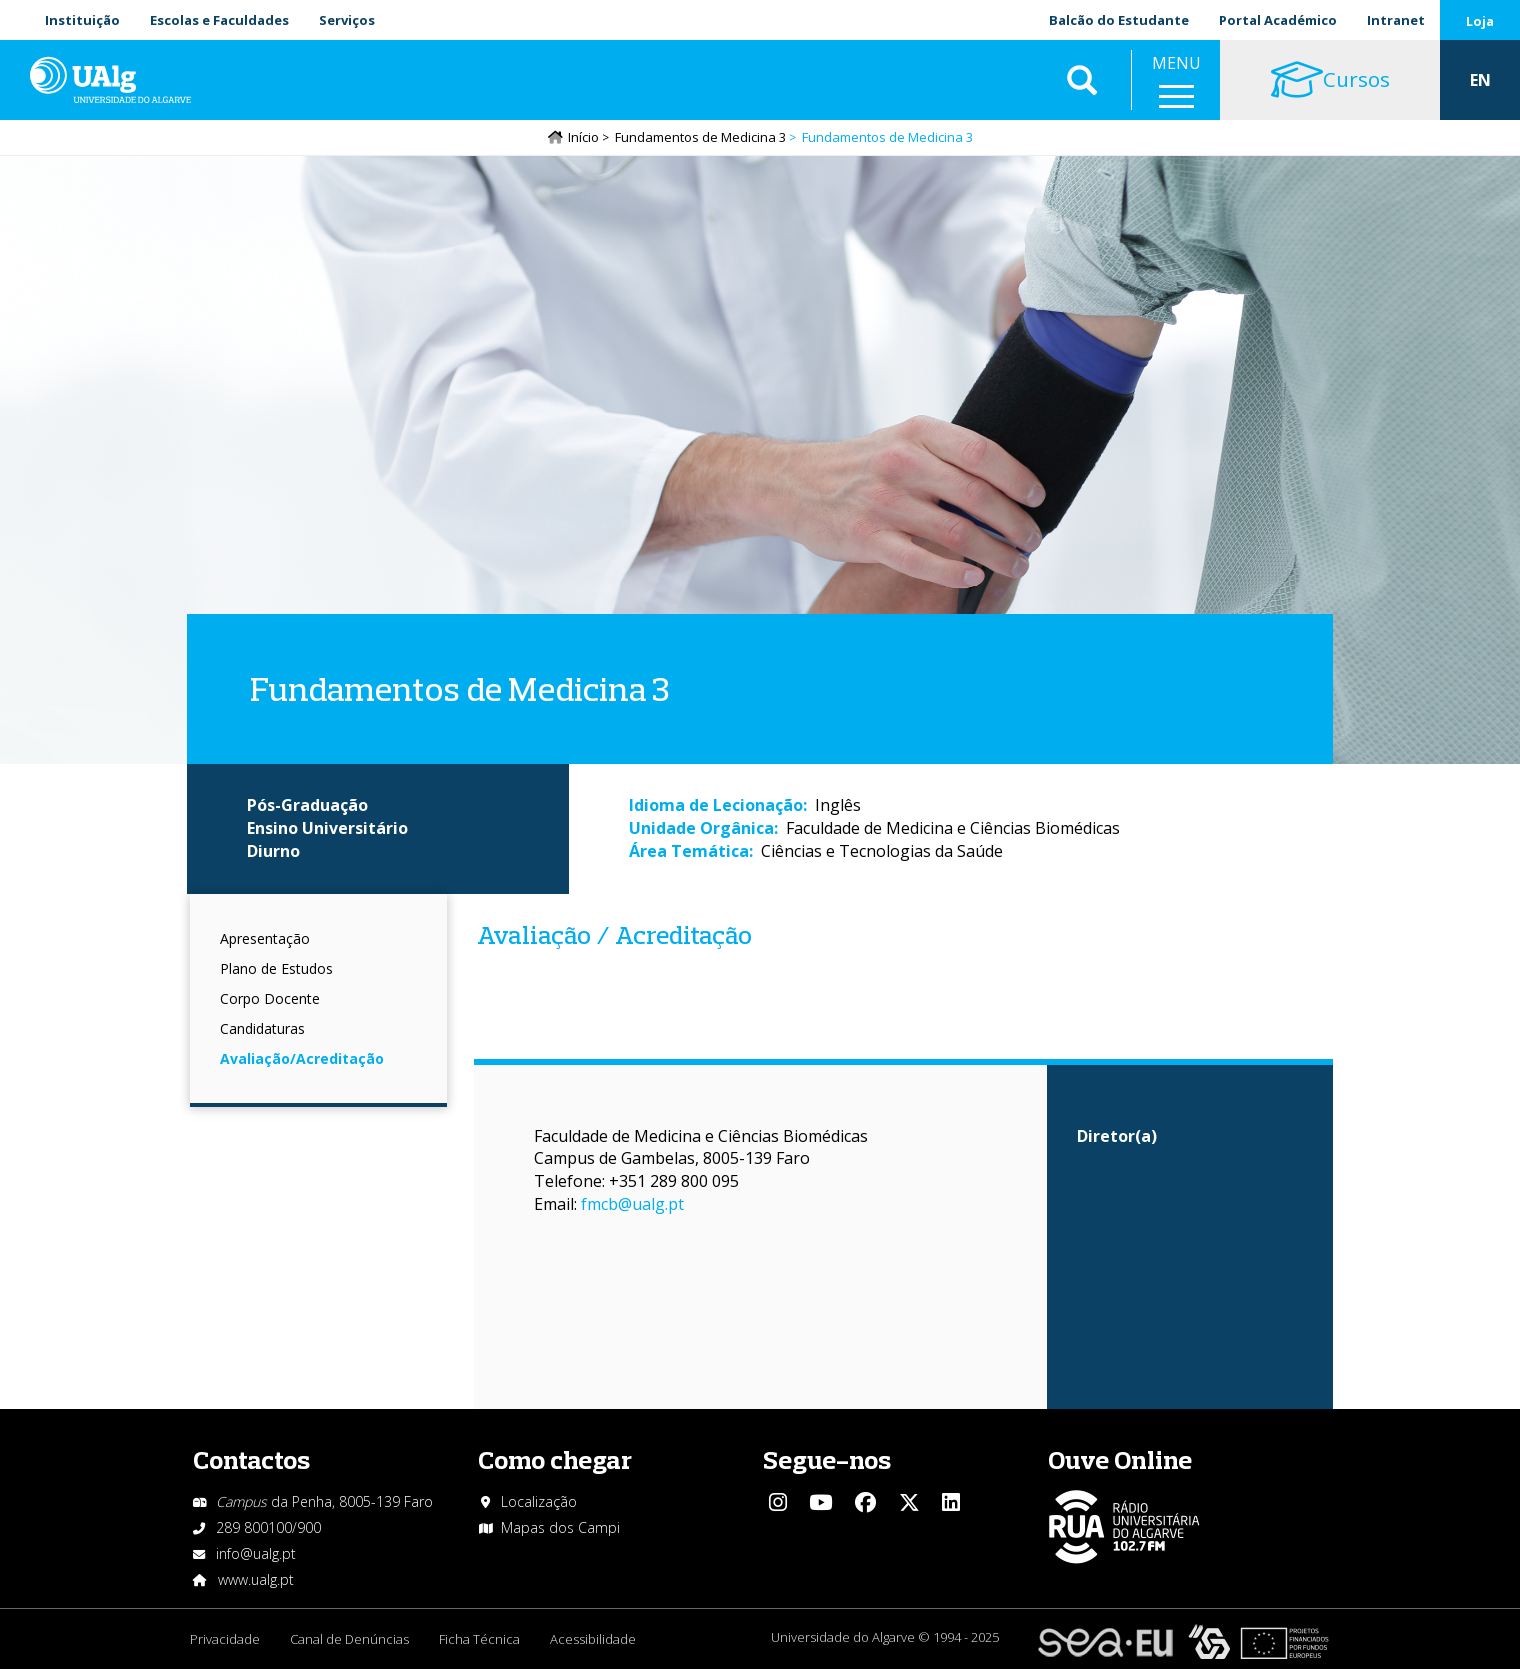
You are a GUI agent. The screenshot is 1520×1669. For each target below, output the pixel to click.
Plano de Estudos (276, 968)
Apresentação (265, 938)
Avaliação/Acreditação (302, 1058)
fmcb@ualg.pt (632, 1204)
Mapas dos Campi (560, 1527)
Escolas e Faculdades (219, 20)
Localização (539, 1501)
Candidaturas (262, 1028)
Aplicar (1082, 80)
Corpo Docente (270, 998)
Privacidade (225, 1639)
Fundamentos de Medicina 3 (700, 137)
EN (1480, 80)
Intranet (1396, 20)
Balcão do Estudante (1119, 20)
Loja (1480, 21)
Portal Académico (1278, 20)
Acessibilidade (593, 1639)
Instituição (82, 20)
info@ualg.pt (256, 1553)
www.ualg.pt (256, 1579)
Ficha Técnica (479, 1639)
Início (583, 137)
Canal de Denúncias (349, 1639)
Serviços (347, 20)
